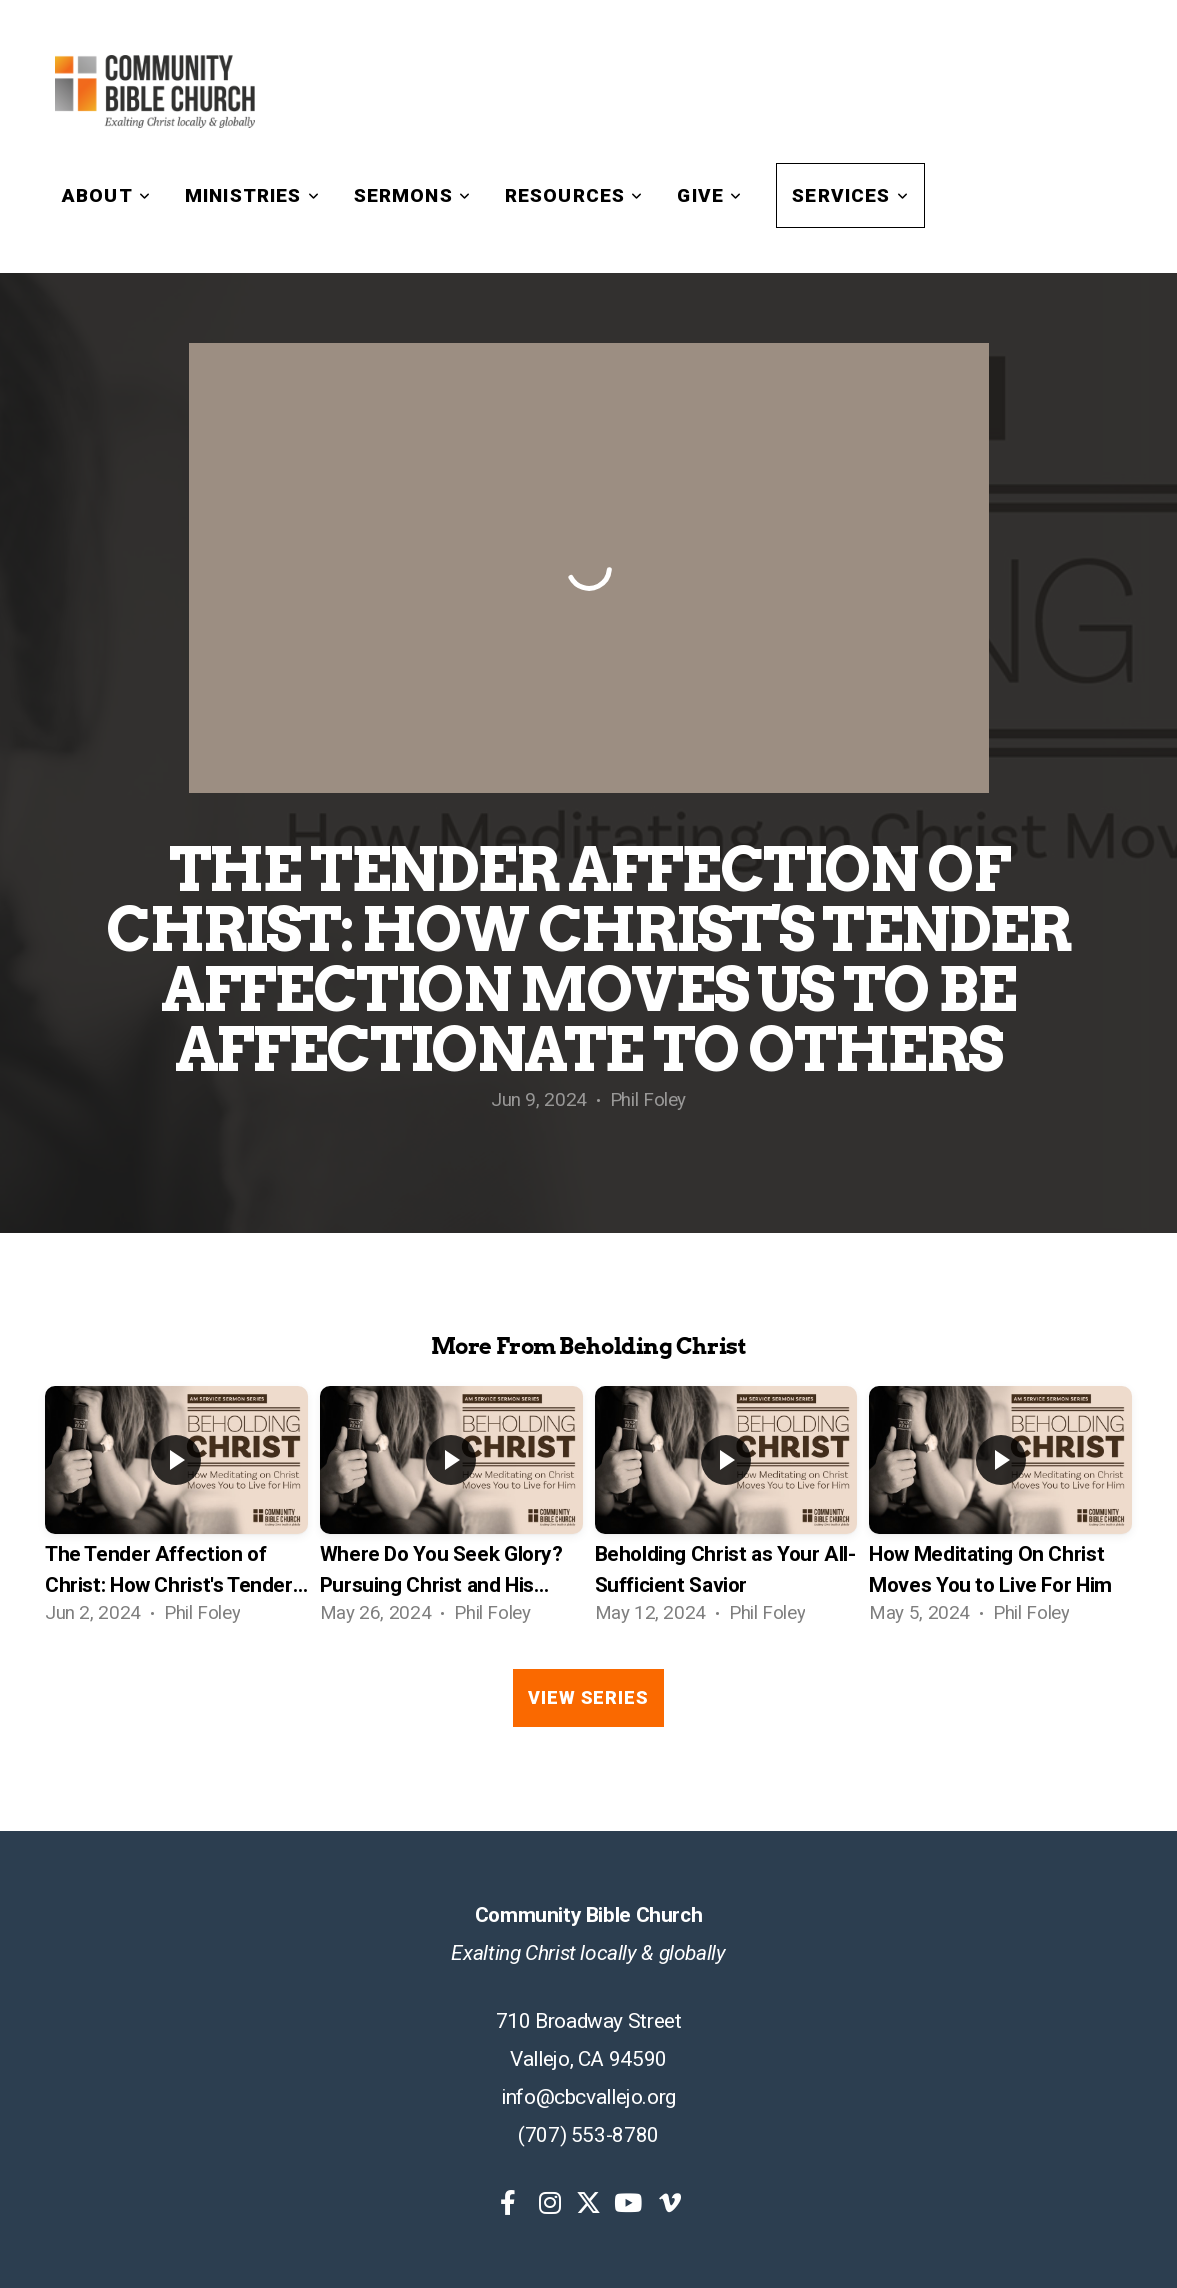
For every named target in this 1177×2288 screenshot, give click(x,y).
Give (709, 195)
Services (850, 195)
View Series (588, 1697)
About (106, 195)
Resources (574, 195)
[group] (176, 1512)
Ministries (252, 195)
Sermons (412, 195)
